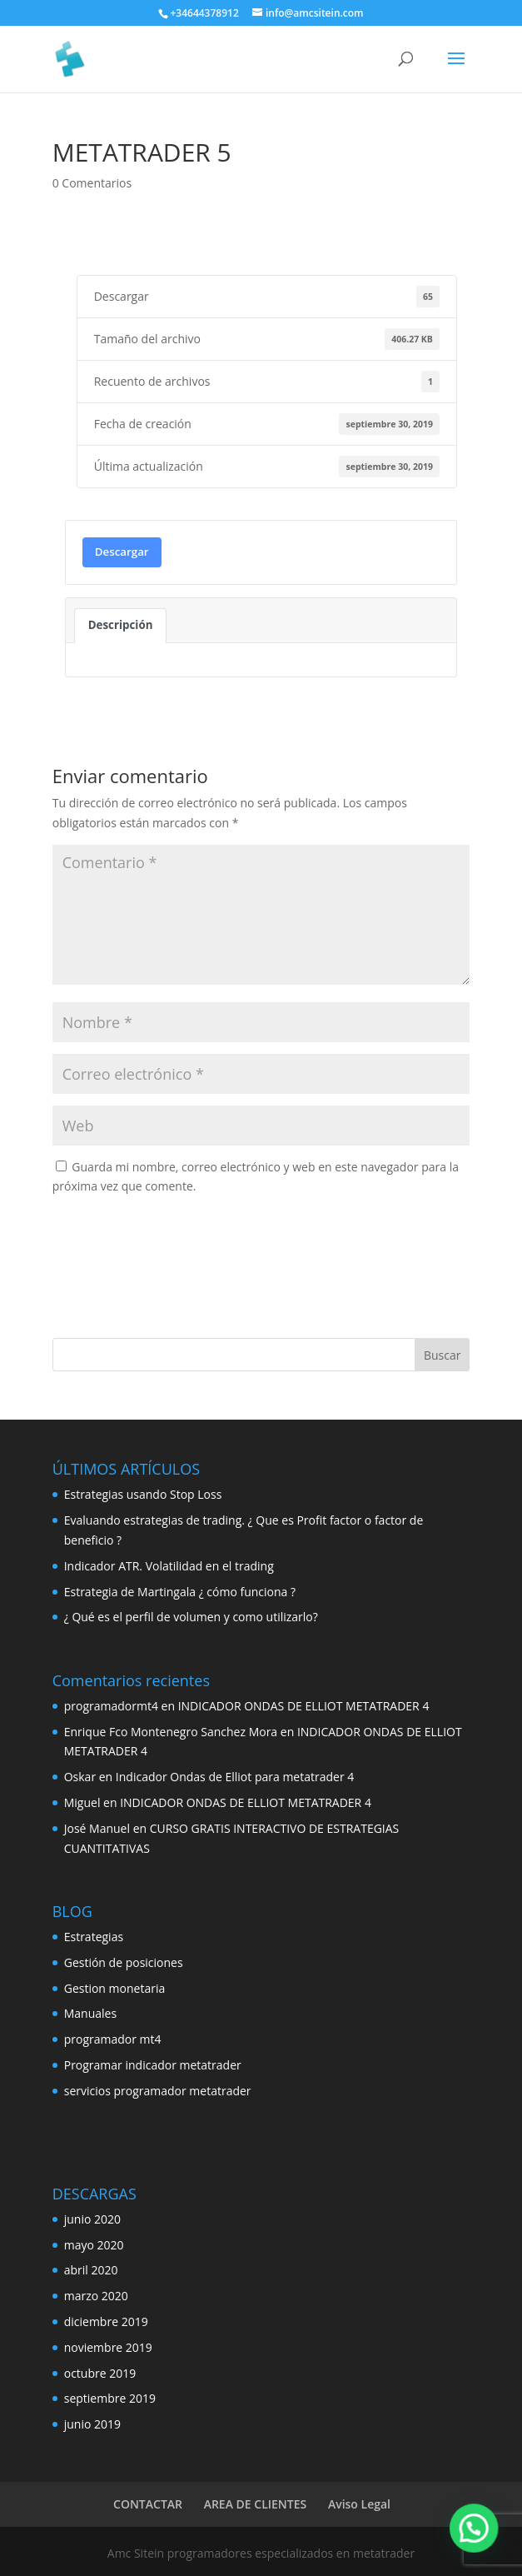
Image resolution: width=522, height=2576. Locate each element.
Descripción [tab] (120, 624)
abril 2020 (91, 2270)
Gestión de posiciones (123, 1962)
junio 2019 (92, 2424)
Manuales (90, 2013)
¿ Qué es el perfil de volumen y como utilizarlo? (191, 1617)
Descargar (122, 551)
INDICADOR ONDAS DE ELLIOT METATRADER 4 (304, 1706)
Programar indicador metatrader (152, 2065)
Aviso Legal (359, 2504)
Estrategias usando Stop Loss (143, 1494)
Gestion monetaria (115, 1988)
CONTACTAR (147, 2504)
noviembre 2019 (108, 2347)
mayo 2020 (94, 2245)
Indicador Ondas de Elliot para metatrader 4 (235, 1777)
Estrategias (93, 1936)
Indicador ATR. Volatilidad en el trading (169, 1566)
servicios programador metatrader (157, 2091)
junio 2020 (92, 2219)
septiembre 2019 (110, 2398)
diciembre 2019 (106, 2321)
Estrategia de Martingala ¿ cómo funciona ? (180, 1592)
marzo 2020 (96, 2296)
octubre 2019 (100, 2373)
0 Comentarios (92, 183)
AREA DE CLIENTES (255, 2504)
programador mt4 (113, 2039)
